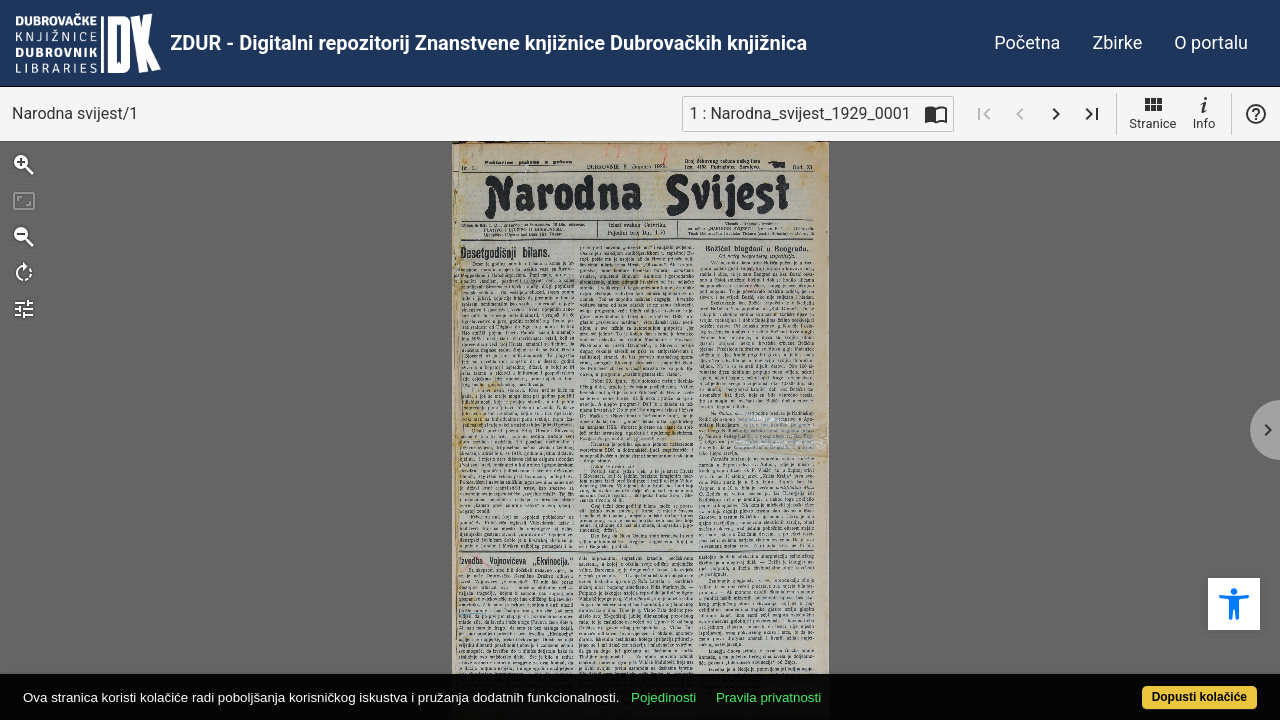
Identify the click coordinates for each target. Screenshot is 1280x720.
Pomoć (1256, 114)
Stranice (1152, 112)
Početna (1027, 42)
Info (1204, 112)
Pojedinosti (727, 686)
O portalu (1211, 42)
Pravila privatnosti (832, 686)
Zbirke (1117, 42)
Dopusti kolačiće (1130, 686)
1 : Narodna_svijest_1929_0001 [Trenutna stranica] (800, 113)
